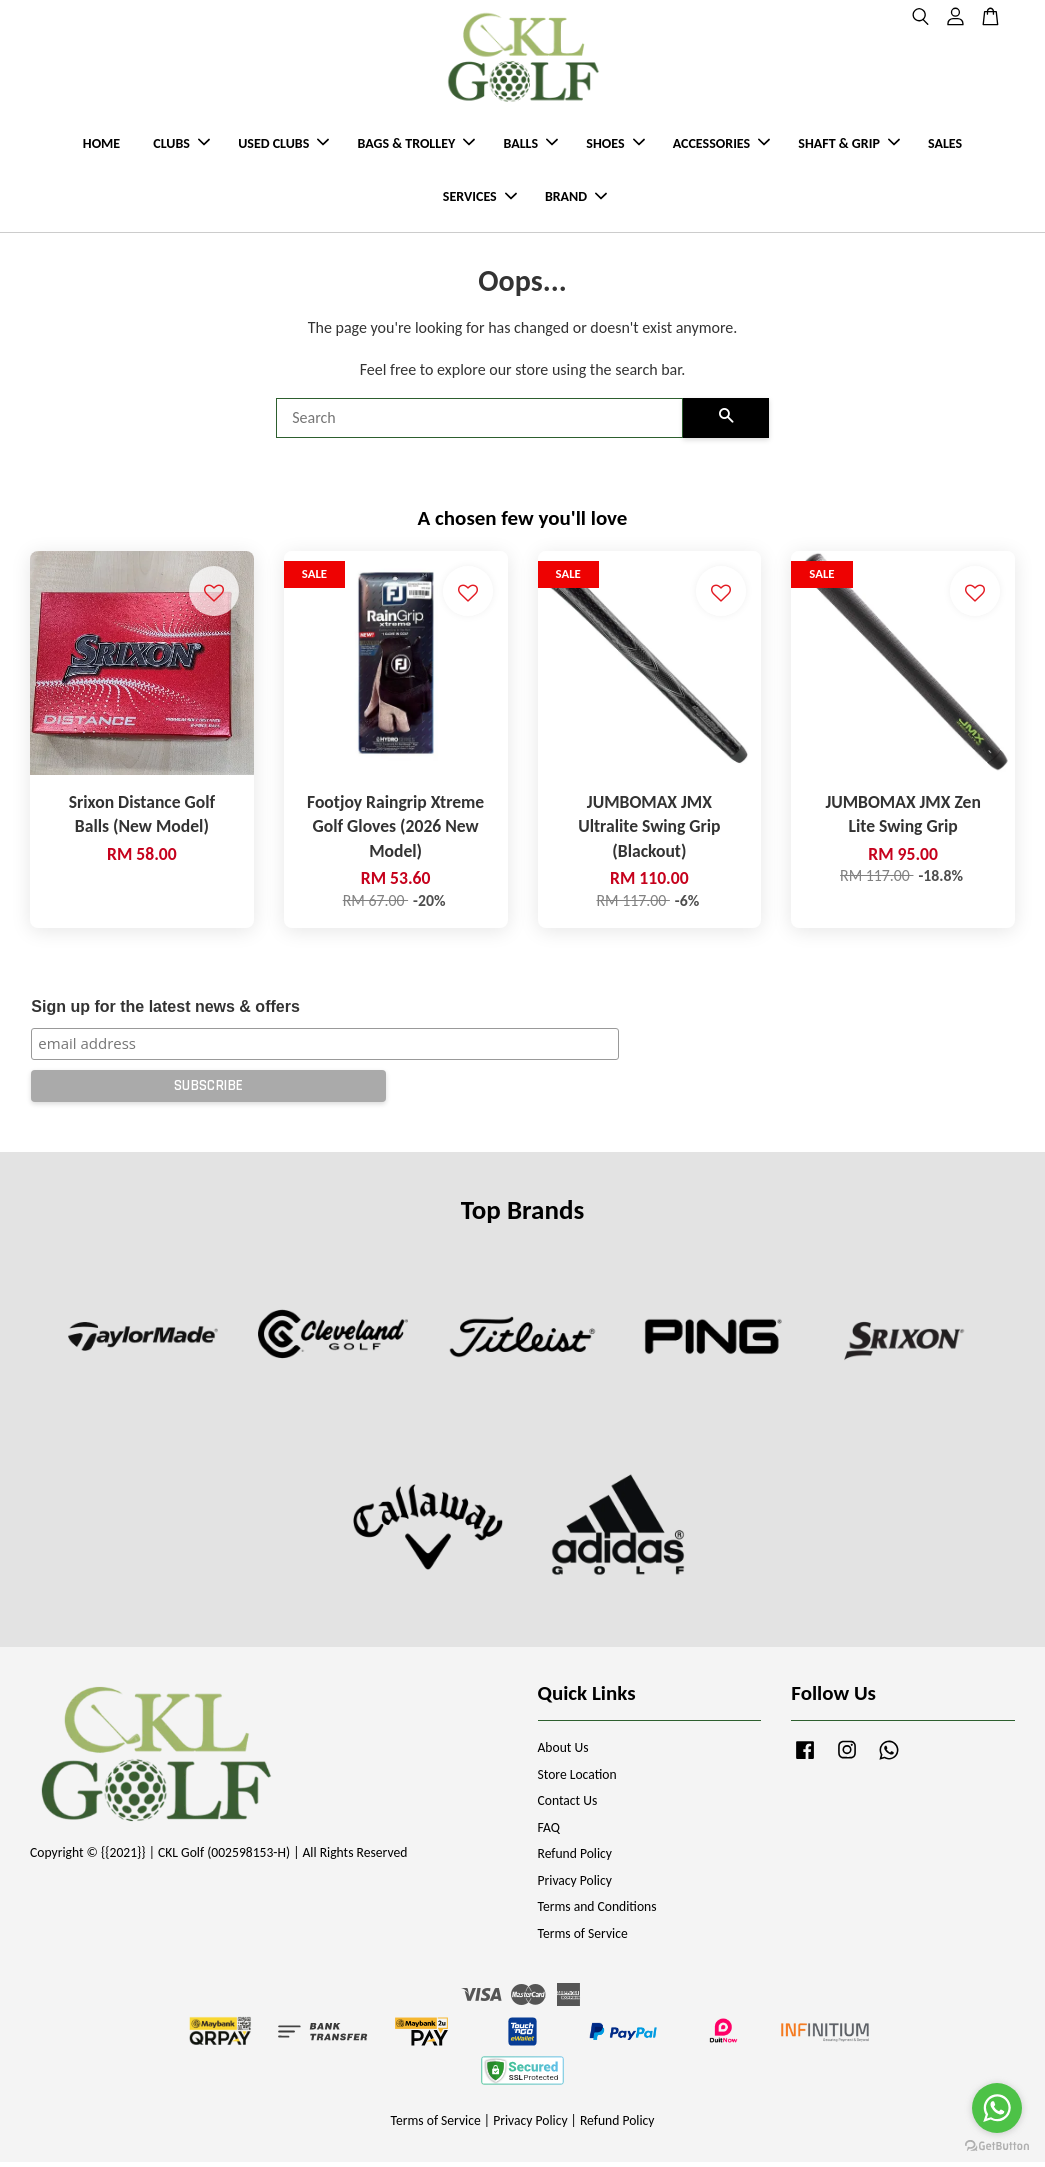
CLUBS (181, 145)
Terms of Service (583, 1937)
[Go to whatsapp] (997, 2108)
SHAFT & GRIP (848, 145)
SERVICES (480, 199)
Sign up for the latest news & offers (165, 1010)
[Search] (479, 423)
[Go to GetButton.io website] (997, 2146)
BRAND (576, 199)
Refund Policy (575, 1858)
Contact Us (568, 1805)
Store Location (577, 1778)
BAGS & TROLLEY (416, 145)
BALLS (530, 145)
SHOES (615, 145)
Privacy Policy (575, 1884)
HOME (101, 145)
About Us (563, 1752)
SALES (945, 145)
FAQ (549, 1831)
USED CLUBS (283, 145)
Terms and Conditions (597, 1911)
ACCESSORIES (721, 145)
